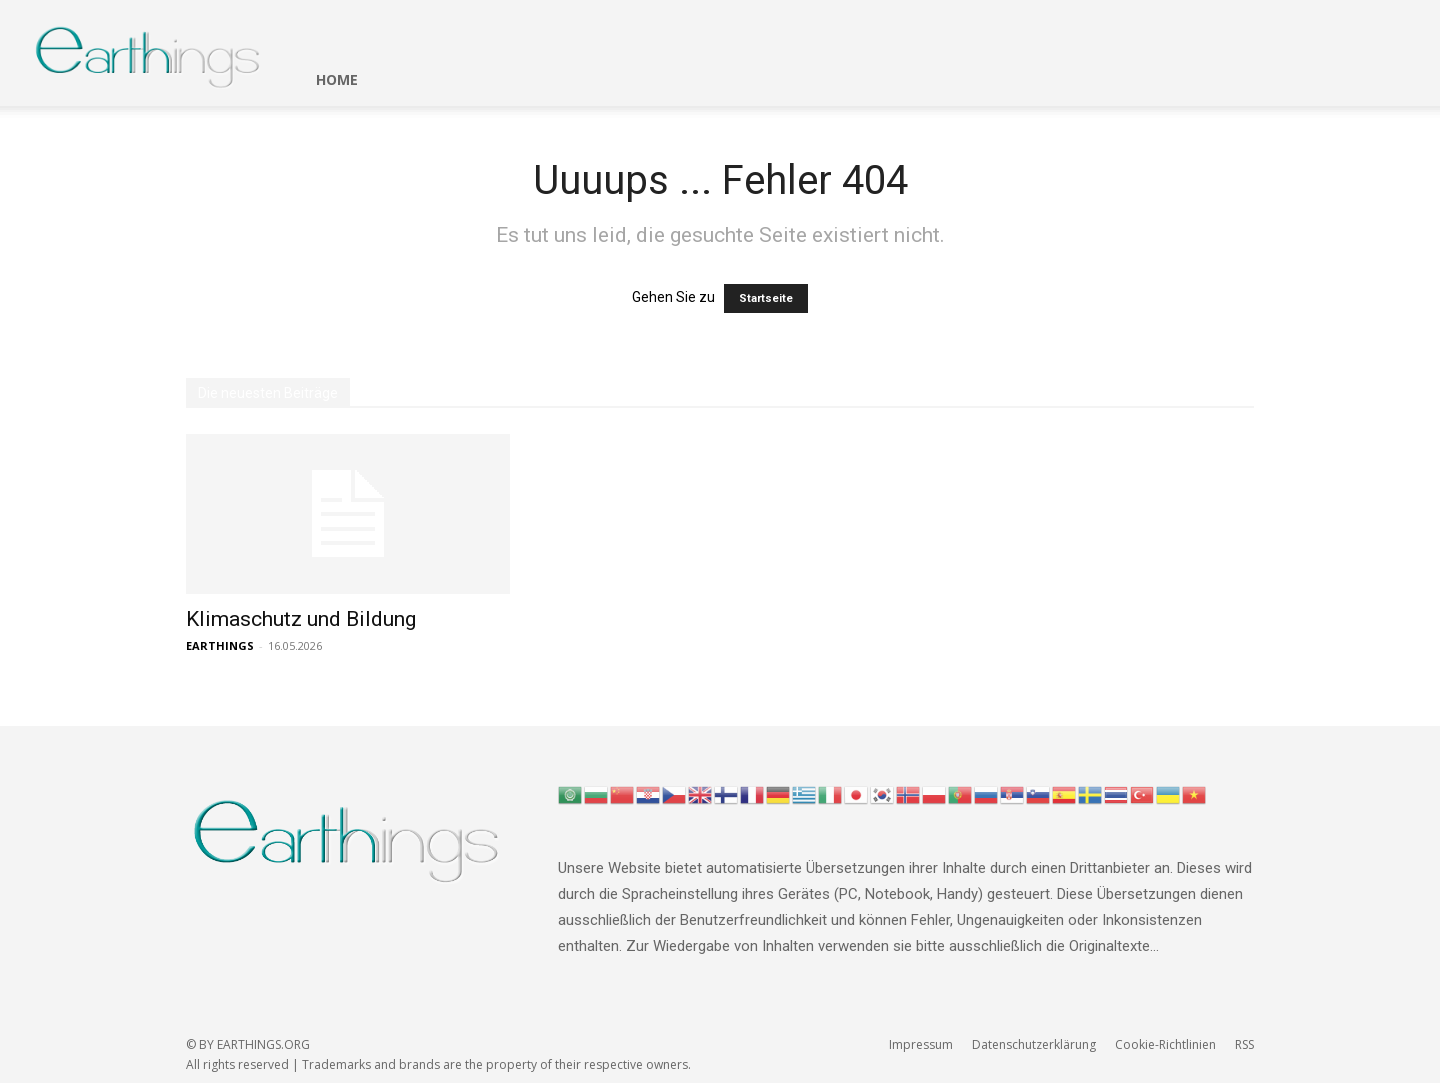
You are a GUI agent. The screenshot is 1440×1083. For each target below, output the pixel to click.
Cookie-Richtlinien (1165, 1044)
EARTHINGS (220, 645)
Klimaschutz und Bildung (301, 619)
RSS (1244, 1044)
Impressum (921, 1044)
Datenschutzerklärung (1034, 1044)
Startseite (766, 298)
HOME (337, 79)
